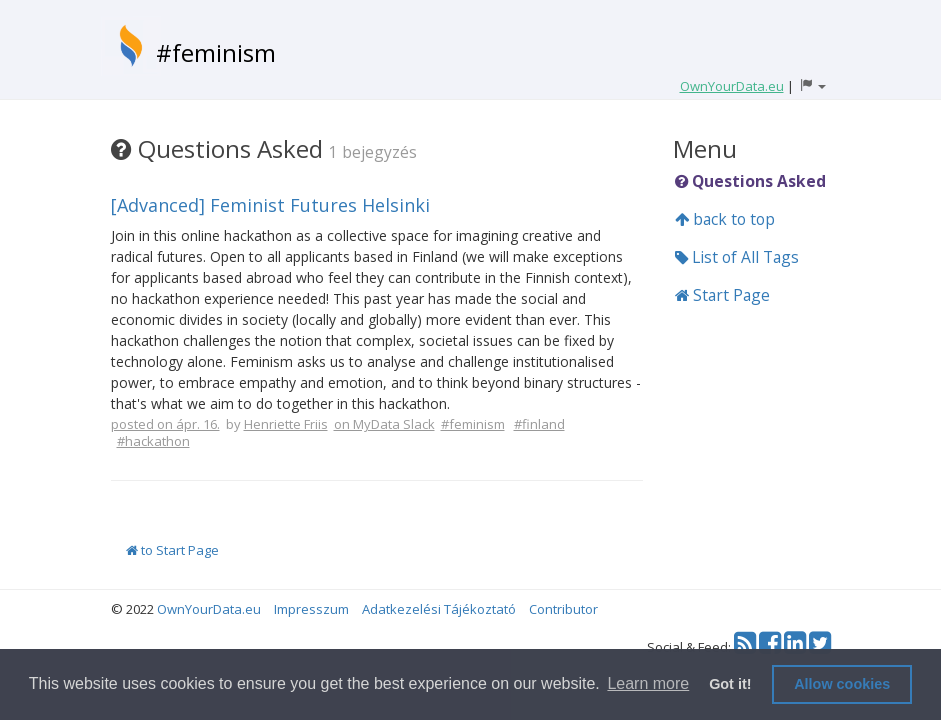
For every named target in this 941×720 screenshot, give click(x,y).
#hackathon (153, 441)
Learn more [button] (648, 683)
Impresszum (311, 609)
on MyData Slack (384, 424)
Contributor (563, 609)
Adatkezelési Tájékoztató (439, 609)
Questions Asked (750, 181)
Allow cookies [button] (842, 684)
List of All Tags (737, 257)
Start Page (722, 295)
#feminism (216, 52)
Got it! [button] (730, 684)
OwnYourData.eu (209, 609)
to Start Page (172, 550)
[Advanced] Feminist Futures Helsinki (270, 205)
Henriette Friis (286, 424)
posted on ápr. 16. (165, 424)
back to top (725, 219)
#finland (539, 424)
